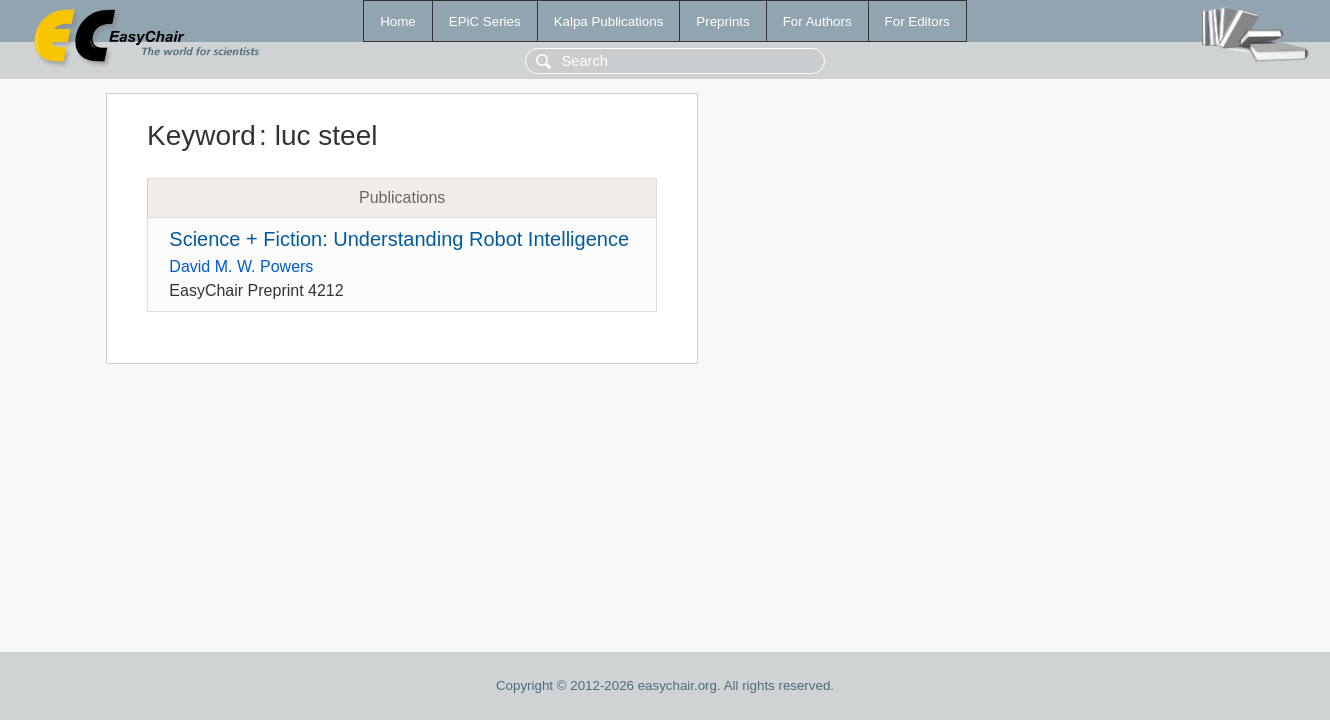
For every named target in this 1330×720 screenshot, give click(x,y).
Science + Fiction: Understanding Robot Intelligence (399, 239)
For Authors (817, 21)
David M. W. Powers (241, 266)
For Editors (917, 21)
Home (398, 21)
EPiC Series (485, 21)
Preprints (722, 21)
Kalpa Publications (609, 21)
